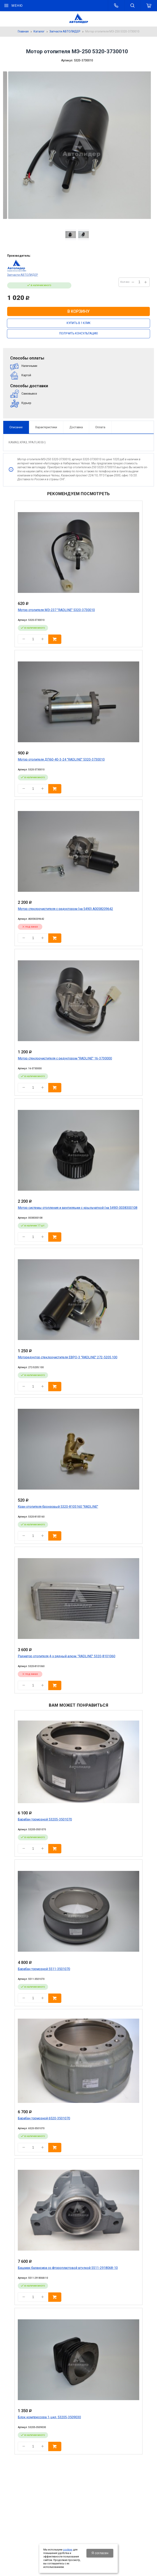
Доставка (76, 427)
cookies (67, 2549)
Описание (16, 427)
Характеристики (46, 427)
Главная (23, 31)
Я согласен (99, 2553)
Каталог (39, 31)
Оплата (100, 427)
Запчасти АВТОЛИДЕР (64, 31)
